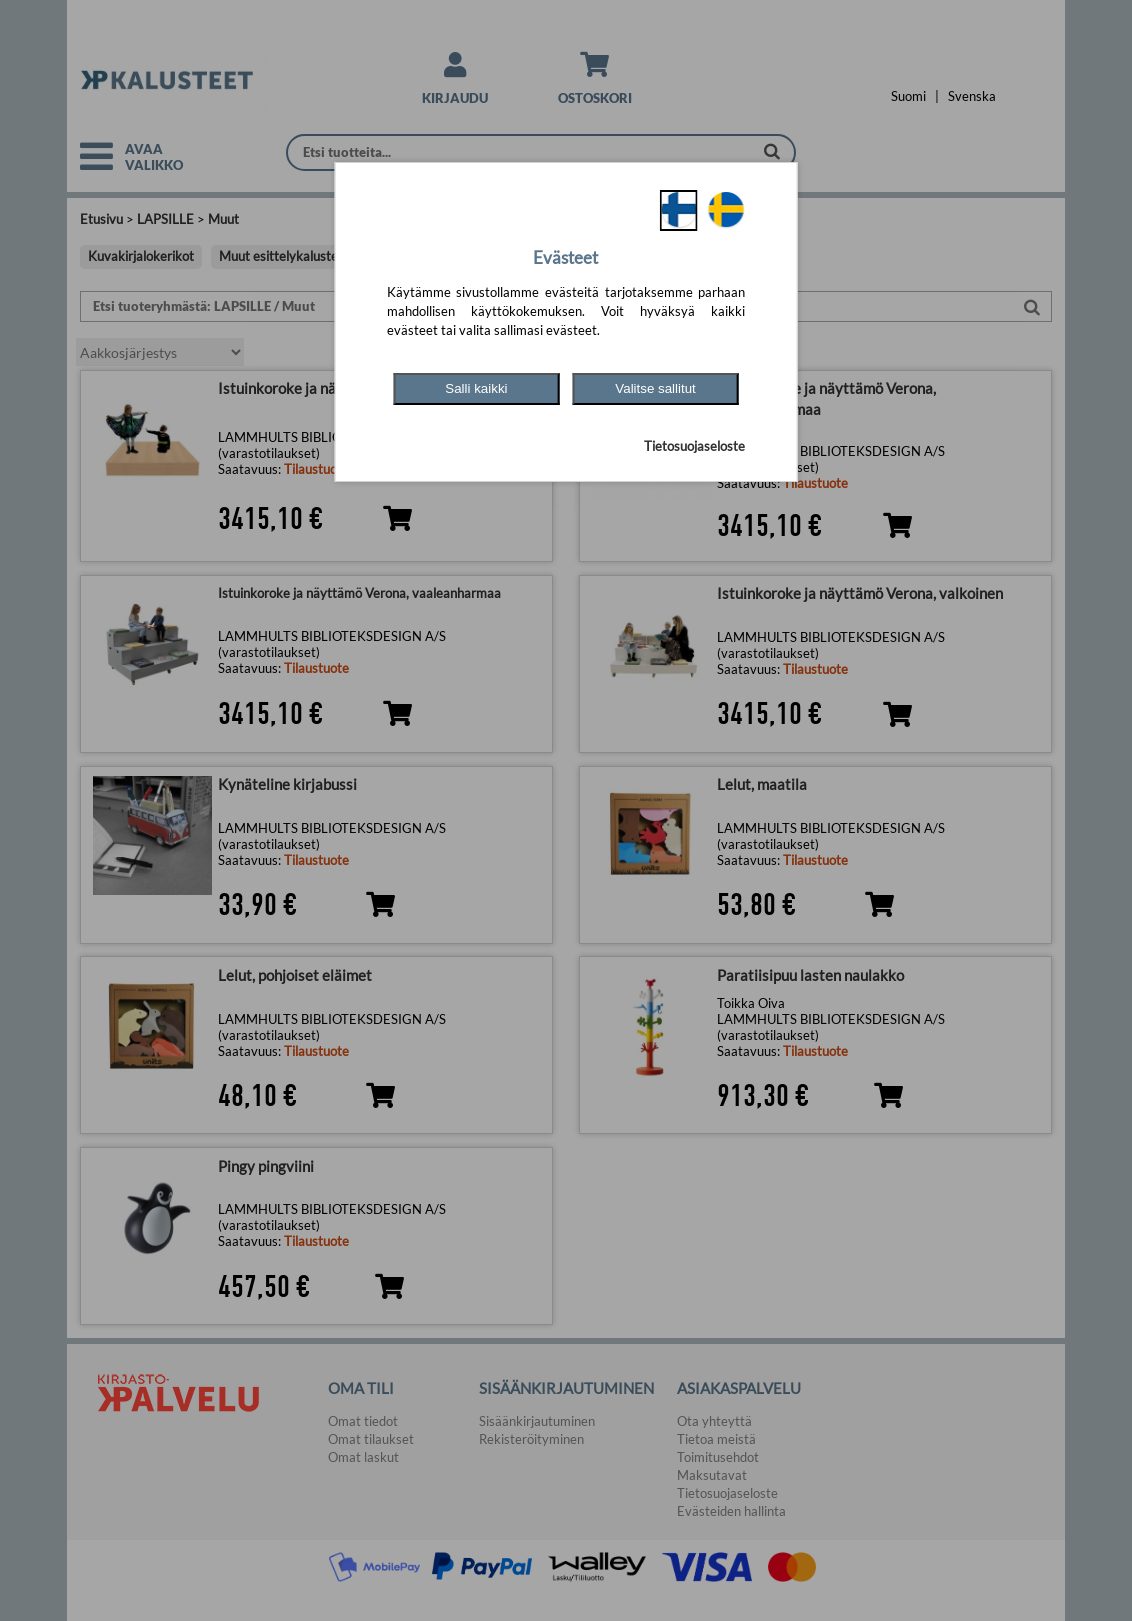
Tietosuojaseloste (694, 446)
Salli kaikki (476, 388)
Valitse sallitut (655, 388)
